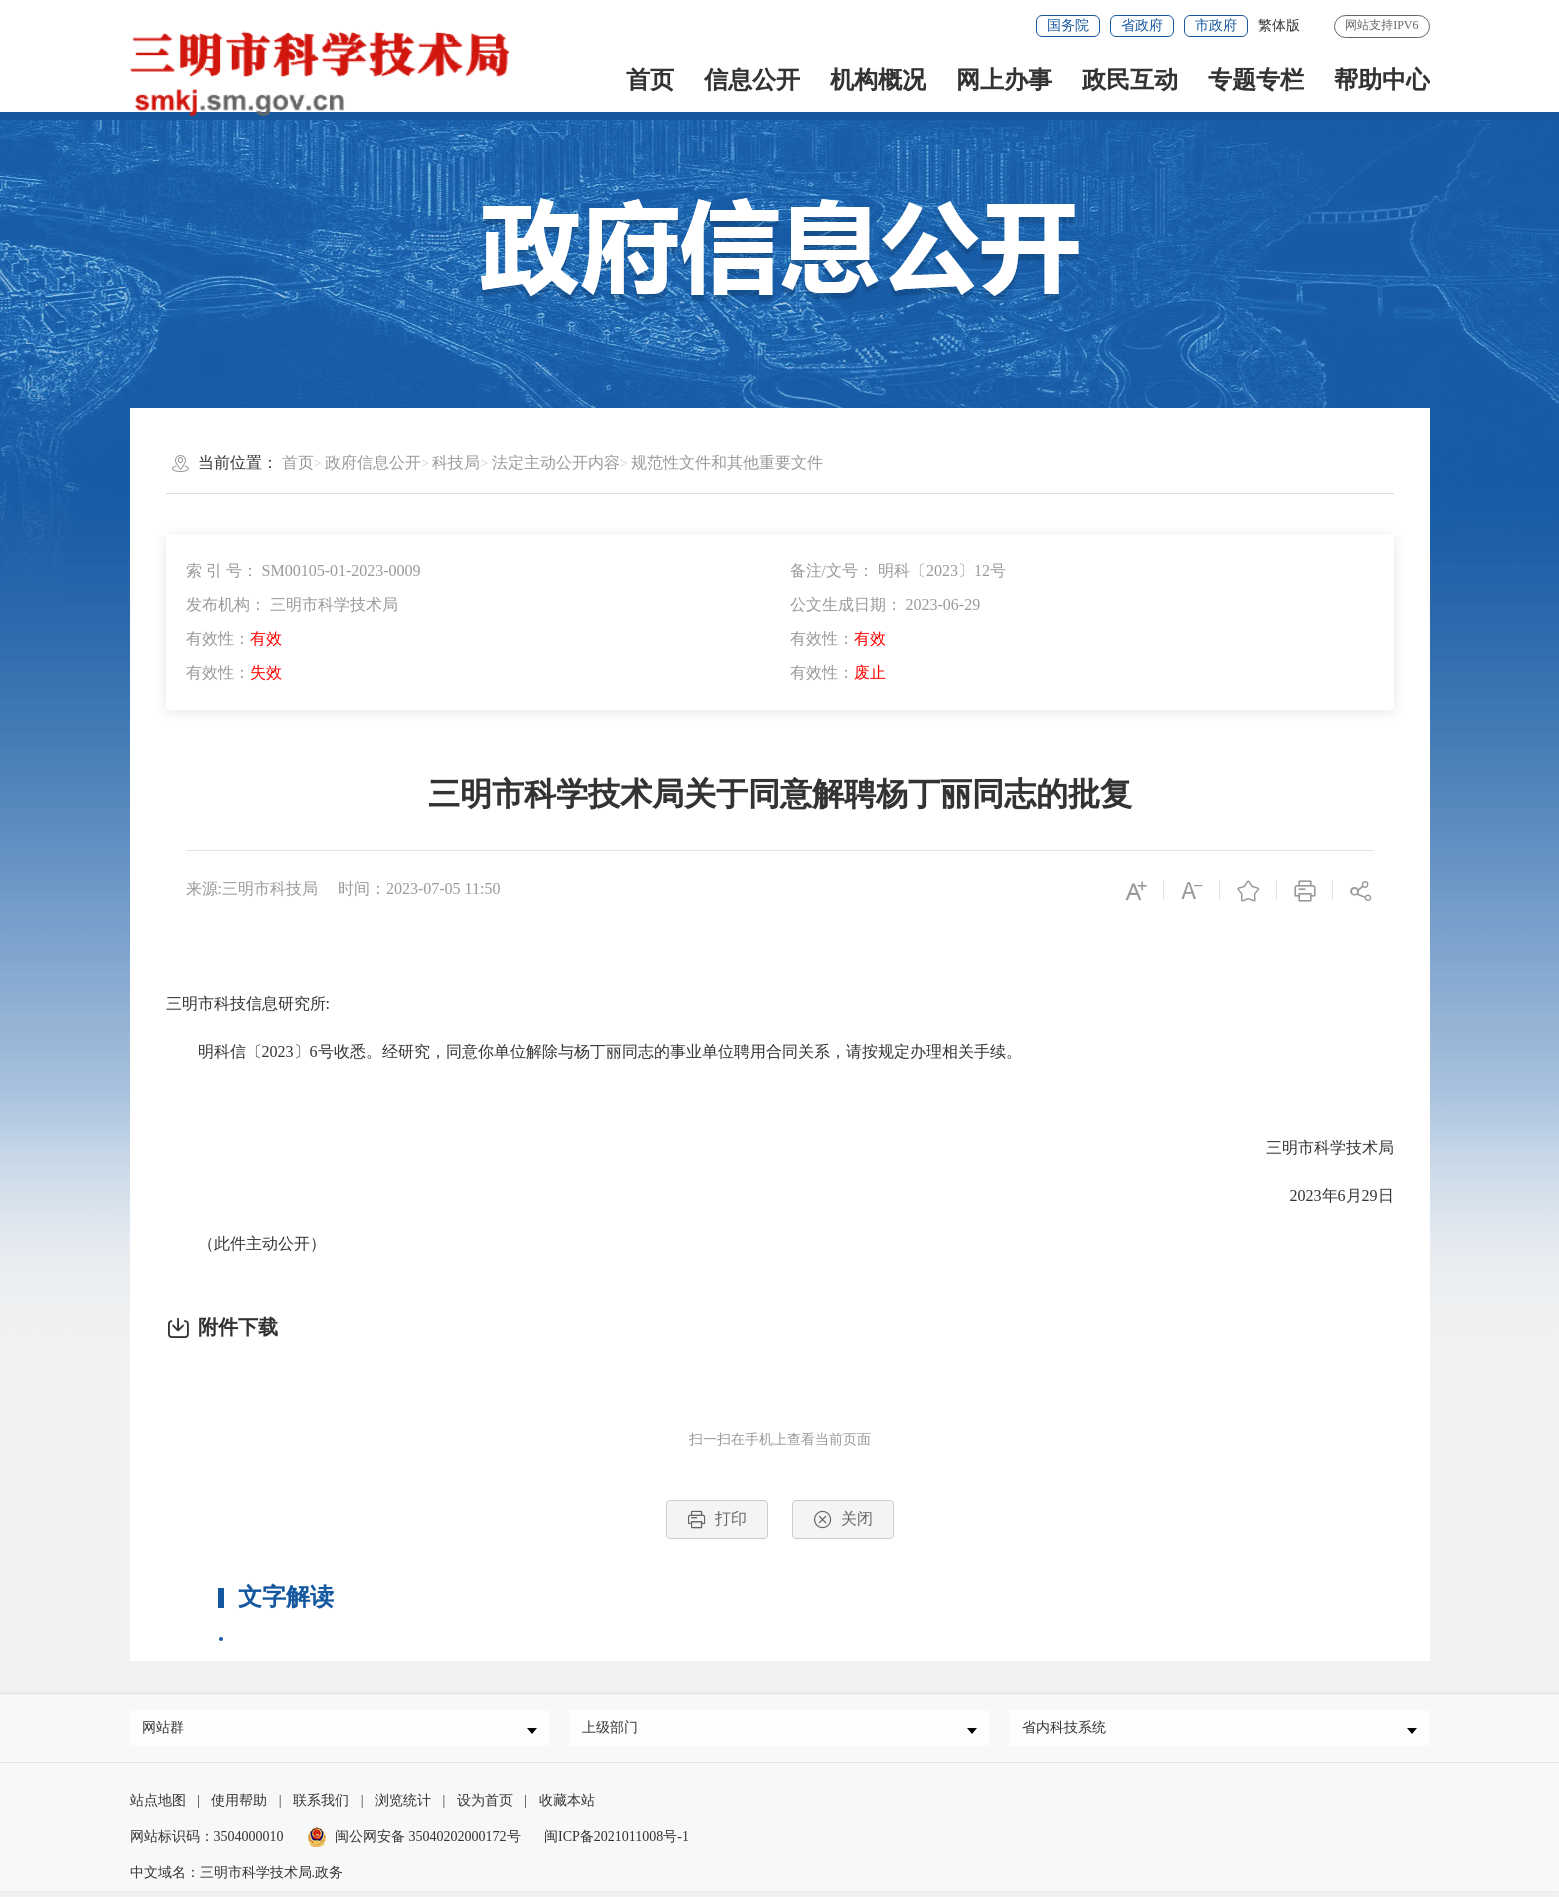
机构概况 (878, 80)
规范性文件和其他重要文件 (727, 462)
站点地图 (158, 1806)
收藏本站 (567, 1806)
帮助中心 (1382, 80)
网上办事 (1004, 80)
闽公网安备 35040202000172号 (414, 1842)
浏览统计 (403, 1806)
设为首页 (485, 1806)
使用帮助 (239, 1806)
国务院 (1068, 25)
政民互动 (1130, 80)
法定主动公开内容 (556, 462)
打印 (717, 1519)
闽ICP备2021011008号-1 (616, 1842)
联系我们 (321, 1806)
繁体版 (1279, 25)
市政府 (1216, 25)
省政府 (1142, 25)
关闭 (843, 1519)
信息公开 (752, 80)
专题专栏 (1256, 80)
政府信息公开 (373, 462)
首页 (650, 80)
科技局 (456, 462)
